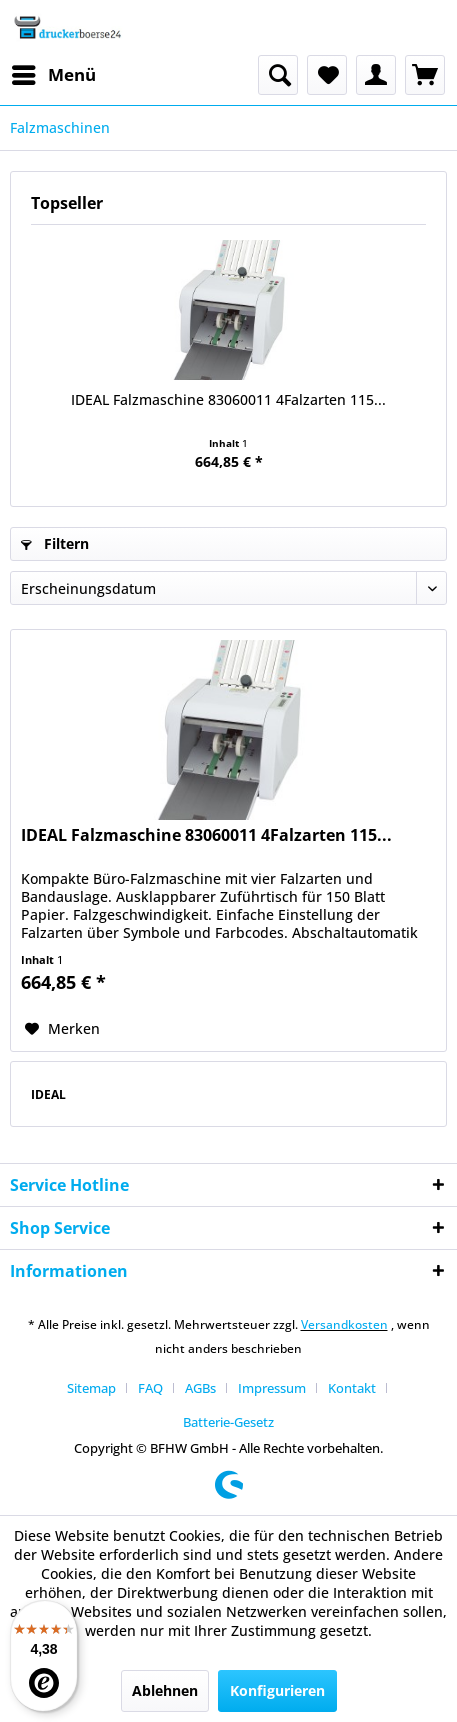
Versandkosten (344, 1324)
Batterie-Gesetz (228, 1422)
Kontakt (352, 1388)
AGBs (200, 1388)
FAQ (150, 1388)
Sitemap (91, 1388)
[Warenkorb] (425, 75)
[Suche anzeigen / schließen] (278, 75)
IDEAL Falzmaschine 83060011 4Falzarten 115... (228, 399)
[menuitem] (53, 75)
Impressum (272, 1388)
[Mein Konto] (376, 75)
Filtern (55, 543)
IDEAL (48, 1094)
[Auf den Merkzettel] (62, 1029)
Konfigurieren (277, 1690)
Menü (54, 72)
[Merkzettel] (327, 75)
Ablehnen (165, 1690)
